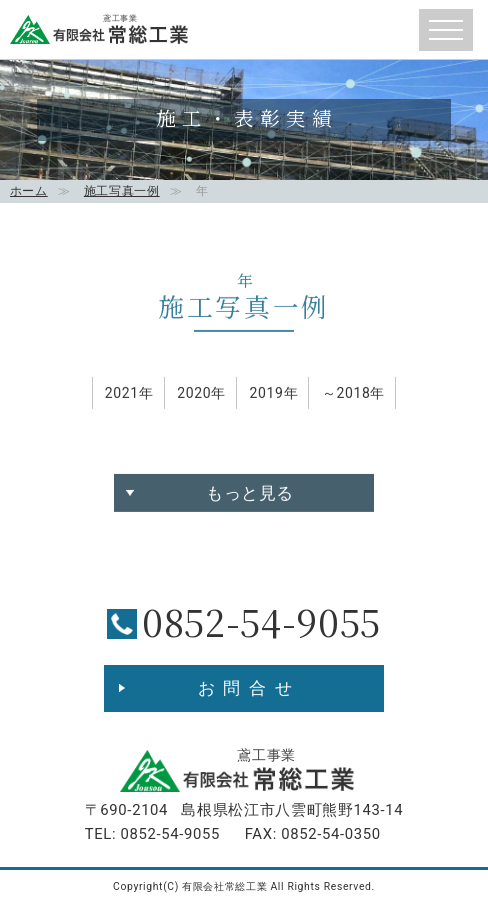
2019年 (273, 399)
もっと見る (250, 499)
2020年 (201, 399)
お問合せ (249, 688)
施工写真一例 (122, 191)
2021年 (129, 399)
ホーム (29, 191)
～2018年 (353, 399)
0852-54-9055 (261, 621)
